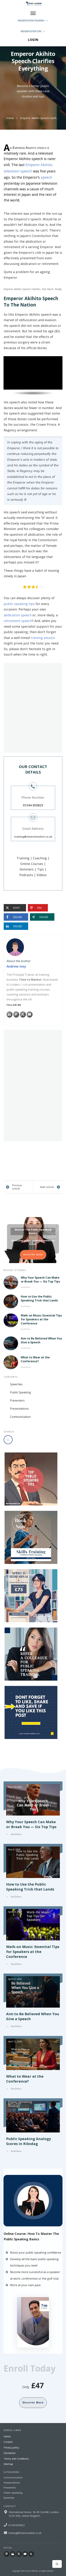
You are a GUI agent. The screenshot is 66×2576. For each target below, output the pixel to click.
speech (46, 177)
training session (43, 638)
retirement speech (18, 621)
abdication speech (18, 615)
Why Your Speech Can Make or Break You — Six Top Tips (40, 1279)
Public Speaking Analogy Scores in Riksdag (33, 2128)
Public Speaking (20, 1392)
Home (7, 2436)
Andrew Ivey (16, 966)
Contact (8, 2442)
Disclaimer (10, 2453)
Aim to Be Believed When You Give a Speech (41, 1340)
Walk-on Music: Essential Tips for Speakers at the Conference (41, 1319)
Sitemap (8, 2464)
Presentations (19, 1409)
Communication (20, 1417)
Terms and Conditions (16, 2458)
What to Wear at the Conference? (35, 1359)
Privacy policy (11, 2447)
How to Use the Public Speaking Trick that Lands (39, 1298)
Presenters (17, 1400)
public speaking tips (19, 604)
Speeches (16, 1384)
